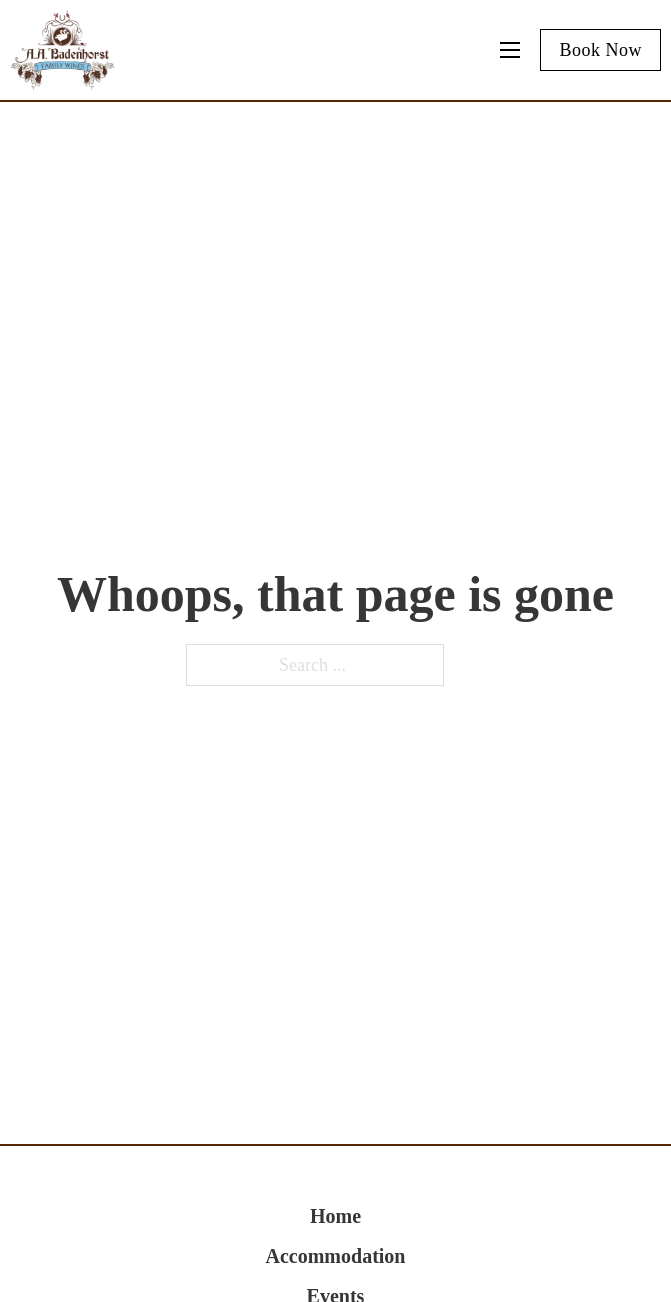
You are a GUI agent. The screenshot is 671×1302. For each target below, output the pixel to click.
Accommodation (336, 1256)
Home (335, 1216)
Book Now (600, 50)
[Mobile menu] (510, 50)
